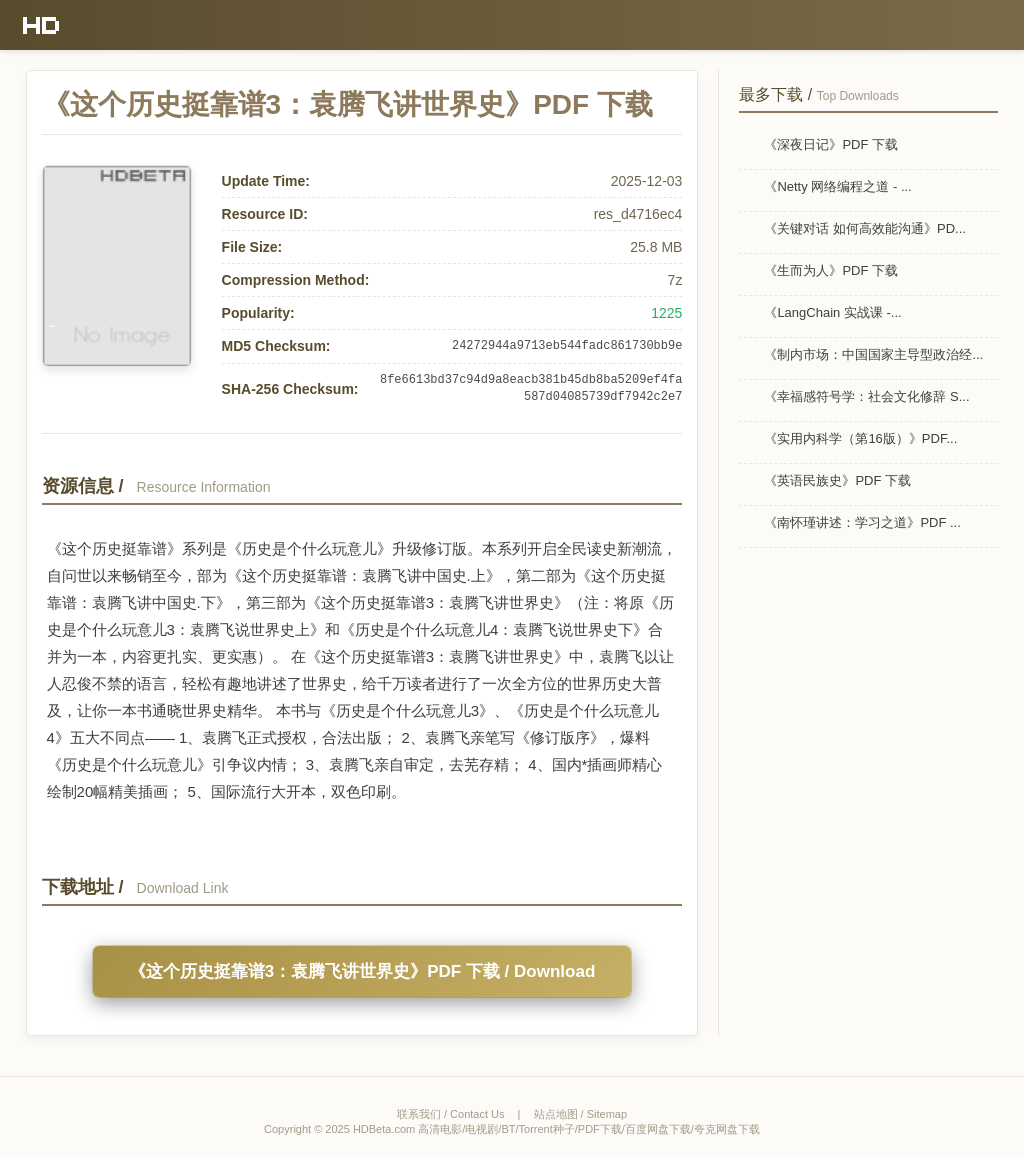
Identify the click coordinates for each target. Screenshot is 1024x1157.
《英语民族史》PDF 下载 (837, 480)
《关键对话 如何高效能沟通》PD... (865, 228)
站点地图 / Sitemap (581, 1114)
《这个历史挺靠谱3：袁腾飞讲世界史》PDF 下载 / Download (362, 971)
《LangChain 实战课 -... (832, 312)
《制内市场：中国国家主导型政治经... (873, 354)
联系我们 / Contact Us (451, 1114)
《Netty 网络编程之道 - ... (837, 186)
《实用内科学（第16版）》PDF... (860, 438)
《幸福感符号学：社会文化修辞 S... (866, 396)
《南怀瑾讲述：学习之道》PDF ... (862, 522)
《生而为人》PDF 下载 (831, 270)
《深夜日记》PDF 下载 (831, 144)
